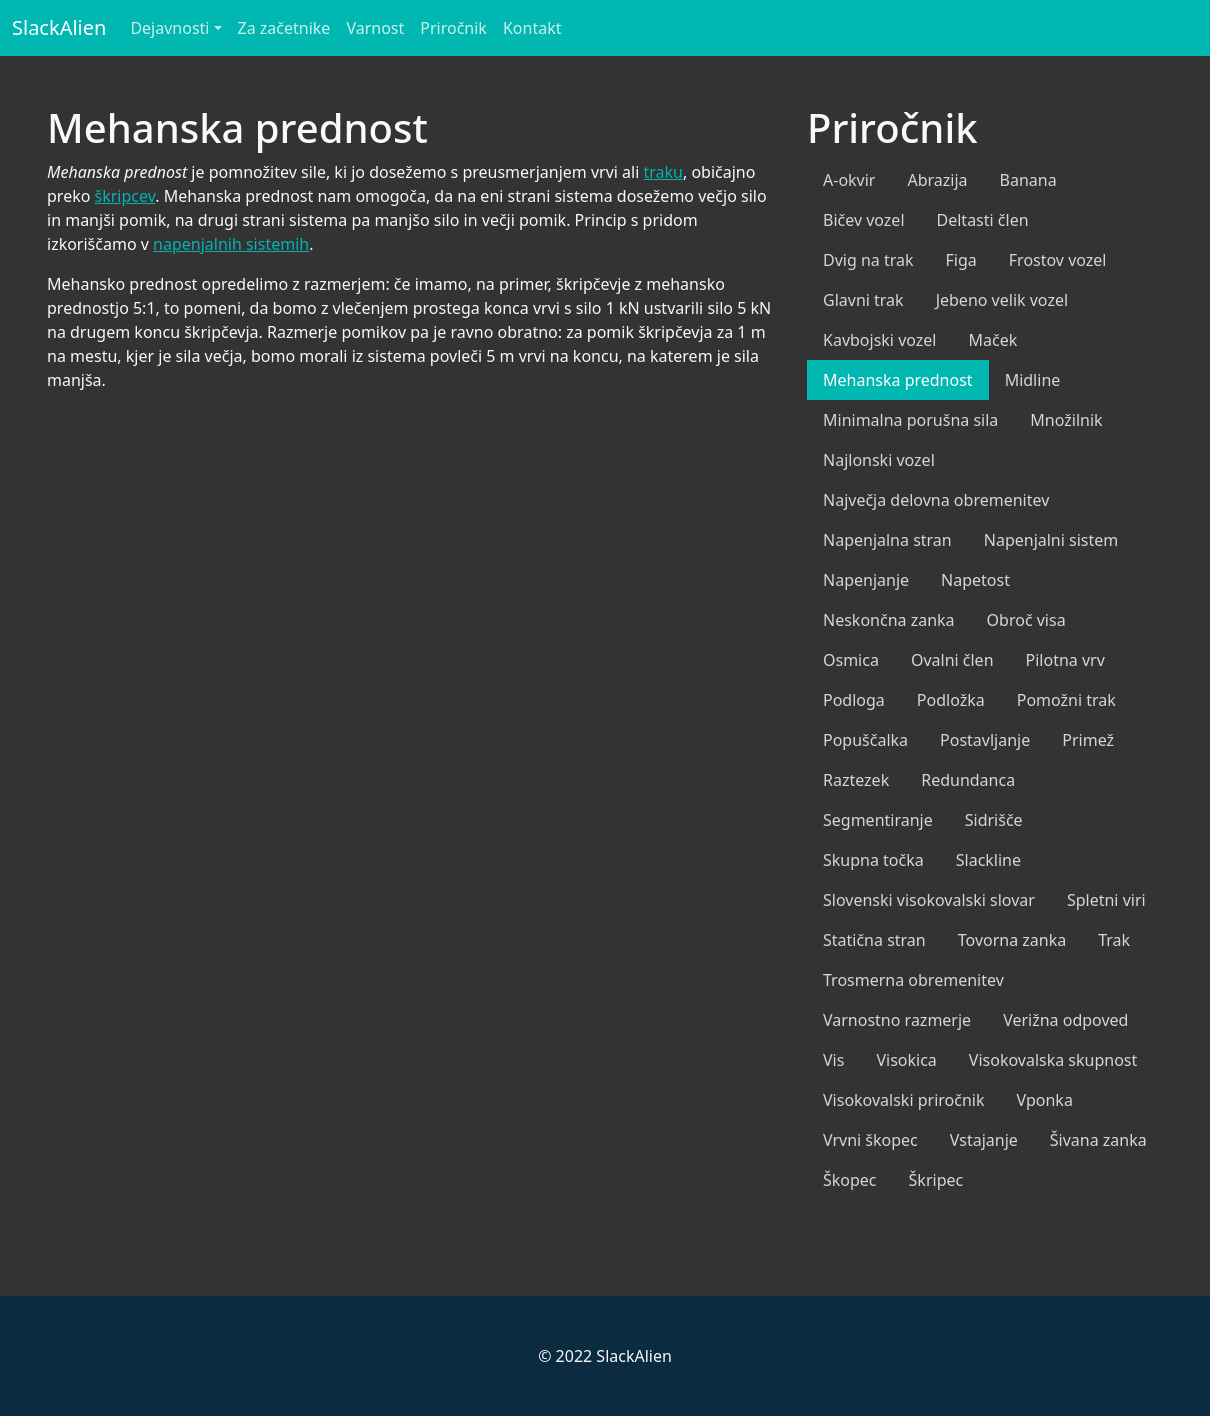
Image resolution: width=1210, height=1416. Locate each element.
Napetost (975, 580)
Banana (1028, 180)
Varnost (375, 28)
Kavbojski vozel (879, 340)
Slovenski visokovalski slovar (929, 900)
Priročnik (453, 28)
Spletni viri (1106, 900)
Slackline (988, 860)
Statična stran (874, 940)
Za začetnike (284, 28)
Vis (833, 1060)
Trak (1114, 940)
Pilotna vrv (1065, 660)
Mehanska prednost (898, 380)
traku (663, 172)
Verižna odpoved (1065, 1020)
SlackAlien (59, 27)
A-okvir (849, 180)
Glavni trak (863, 300)
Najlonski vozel (879, 460)
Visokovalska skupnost (1053, 1060)
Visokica (906, 1060)
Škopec (850, 1180)
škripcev (125, 196)
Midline (1033, 380)
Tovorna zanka (1012, 940)
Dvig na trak (868, 260)
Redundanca (968, 780)
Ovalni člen (952, 660)
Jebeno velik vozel (1002, 300)
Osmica (851, 660)
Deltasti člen (983, 220)
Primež (1088, 740)
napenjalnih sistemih (231, 244)
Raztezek (856, 780)
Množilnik (1066, 420)
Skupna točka (873, 860)
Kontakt (532, 28)
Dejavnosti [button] (169, 28)
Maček (992, 340)
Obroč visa (1026, 620)
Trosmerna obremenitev (913, 980)
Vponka (1045, 1100)
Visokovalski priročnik (904, 1100)
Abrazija (937, 180)
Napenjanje (866, 580)
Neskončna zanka (889, 620)
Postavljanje (985, 740)
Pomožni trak (1066, 700)
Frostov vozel (1058, 260)
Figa (961, 260)
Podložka (951, 700)
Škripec (936, 1180)
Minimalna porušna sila (910, 420)
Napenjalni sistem (1051, 540)
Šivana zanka (1098, 1140)
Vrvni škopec (870, 1140)
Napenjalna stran (887, 540)
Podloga (854, 700)
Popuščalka (865, 740)
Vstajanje (984, 1140)
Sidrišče (994, 820)
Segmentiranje (878, 820)
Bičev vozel (864, 220)
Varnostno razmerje (897, 1020)
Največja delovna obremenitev (936, 500)
